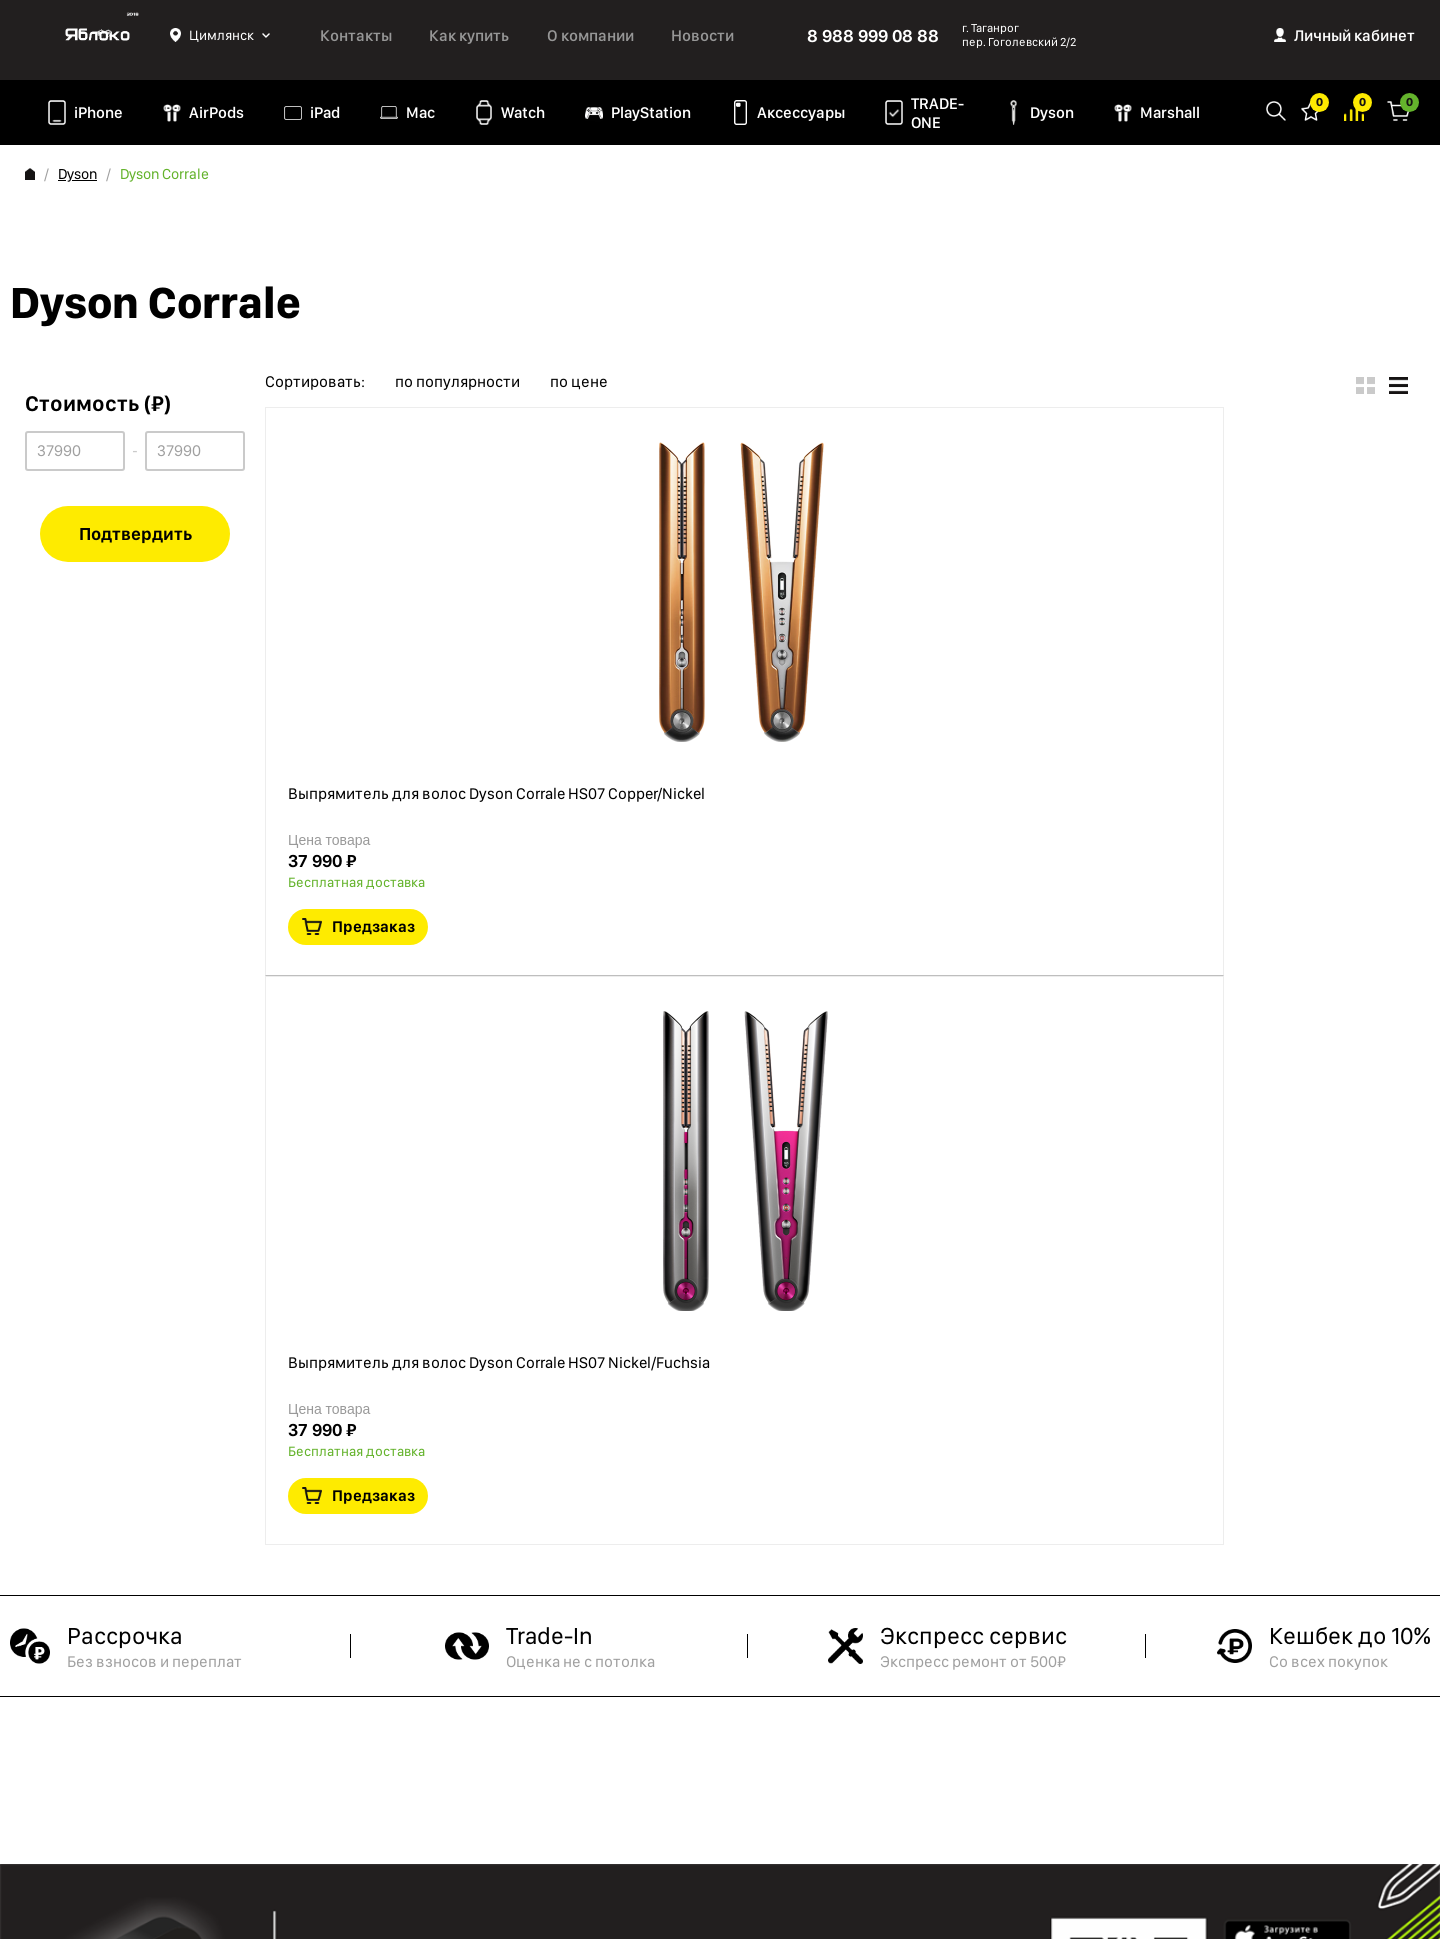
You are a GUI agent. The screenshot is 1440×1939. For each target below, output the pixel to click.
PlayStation (651, 112)
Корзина (1399, 109)
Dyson (1052, 112)
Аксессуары (801, 112)
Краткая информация (1253, 571)
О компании (590, 35)
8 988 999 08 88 (873, 35)
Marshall (1170, 112)
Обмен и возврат (80, 1791)
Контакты (356, 35)
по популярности (457, 382)
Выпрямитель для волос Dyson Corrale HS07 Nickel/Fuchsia (753, 681)
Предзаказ (1274, 509)
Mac (420, 112)
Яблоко (97, 35)
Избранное (1311, 109)
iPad (325, 112)
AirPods (216, 112)
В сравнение (1299, 571)
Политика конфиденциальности (130, 1684)
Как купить (469, 35)
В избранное (1207, 571)
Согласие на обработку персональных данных (150, 1750)
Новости (702, 35)
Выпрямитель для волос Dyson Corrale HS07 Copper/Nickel (751, 448)
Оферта (50, 1711)
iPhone (98, 112)
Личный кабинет (1354, 35)
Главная (30, 174)
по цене (579, 382)
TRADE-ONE (937, 113)
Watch (523, 112)
